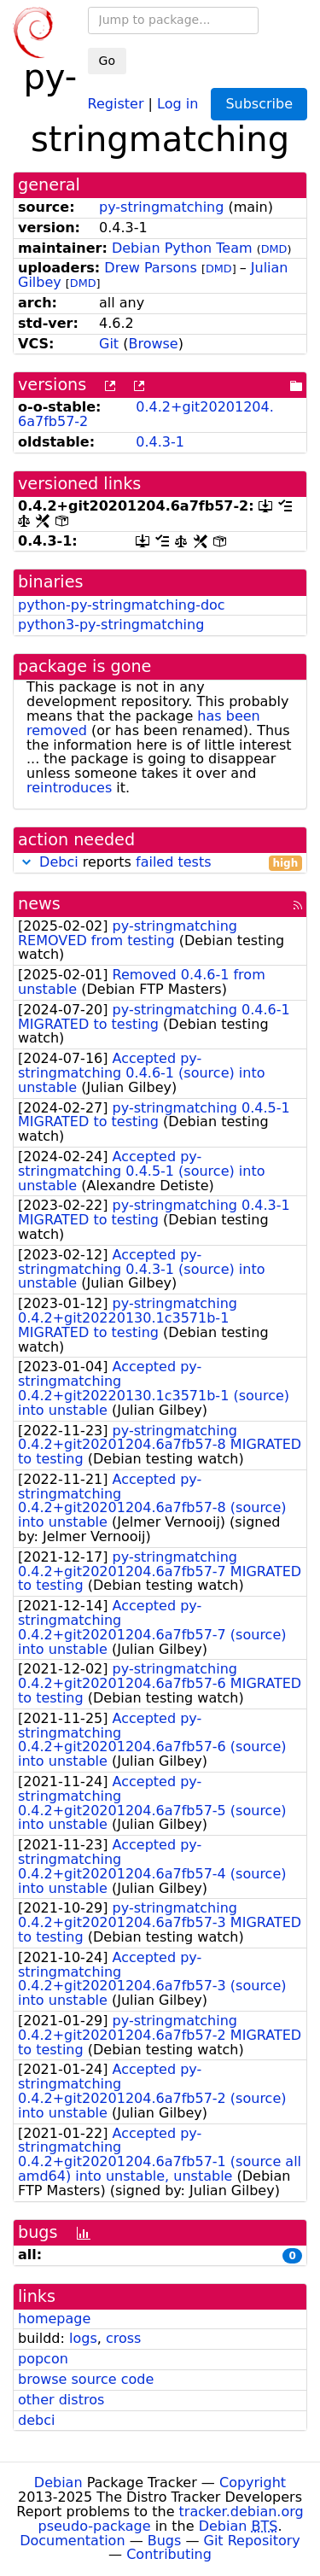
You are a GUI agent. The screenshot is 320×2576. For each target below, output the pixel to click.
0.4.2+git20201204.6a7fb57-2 (146, 414)
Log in (177, 103)
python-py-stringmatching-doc (121, 605)
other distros (61, 2400)
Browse (152, 344)
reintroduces (69, 788)
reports (160, 863)
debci (36, 2420)
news (39, 904)
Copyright (252, 2482)
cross (123, 2338)
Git (109, 344)
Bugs (165, 2540)
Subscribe (259, 104)
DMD (274, 248)
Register (116, 103)
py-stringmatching (161, 207)
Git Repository (252, 2540)
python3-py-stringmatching (111, 624)
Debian (58, 2482)
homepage (54, 2318)
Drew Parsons (150, 268)
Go (107, 60)
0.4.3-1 (160, 442)
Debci (59, 862)
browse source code (86, 2379)
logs (83, 2338)
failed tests (173, 862)
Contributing (169, 2554)
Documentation (72, 2540)
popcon (43, 2359)
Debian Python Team (182, 248)
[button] (26, 862)
